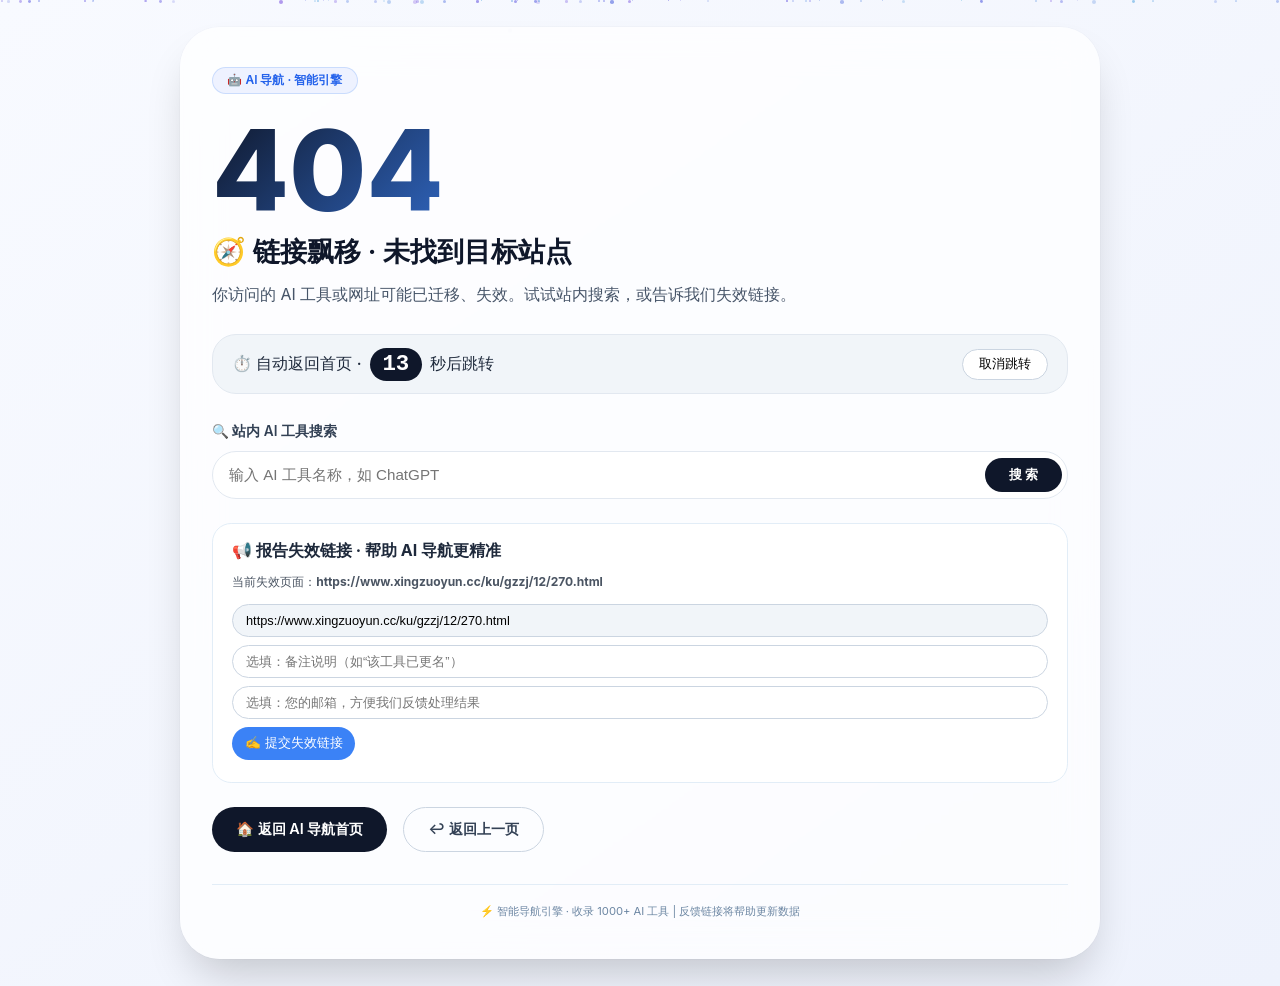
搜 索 (1024, 476)
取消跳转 (1005, 363)
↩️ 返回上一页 (473, 831)
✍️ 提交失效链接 (294, 745)
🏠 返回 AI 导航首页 (299, 831)
